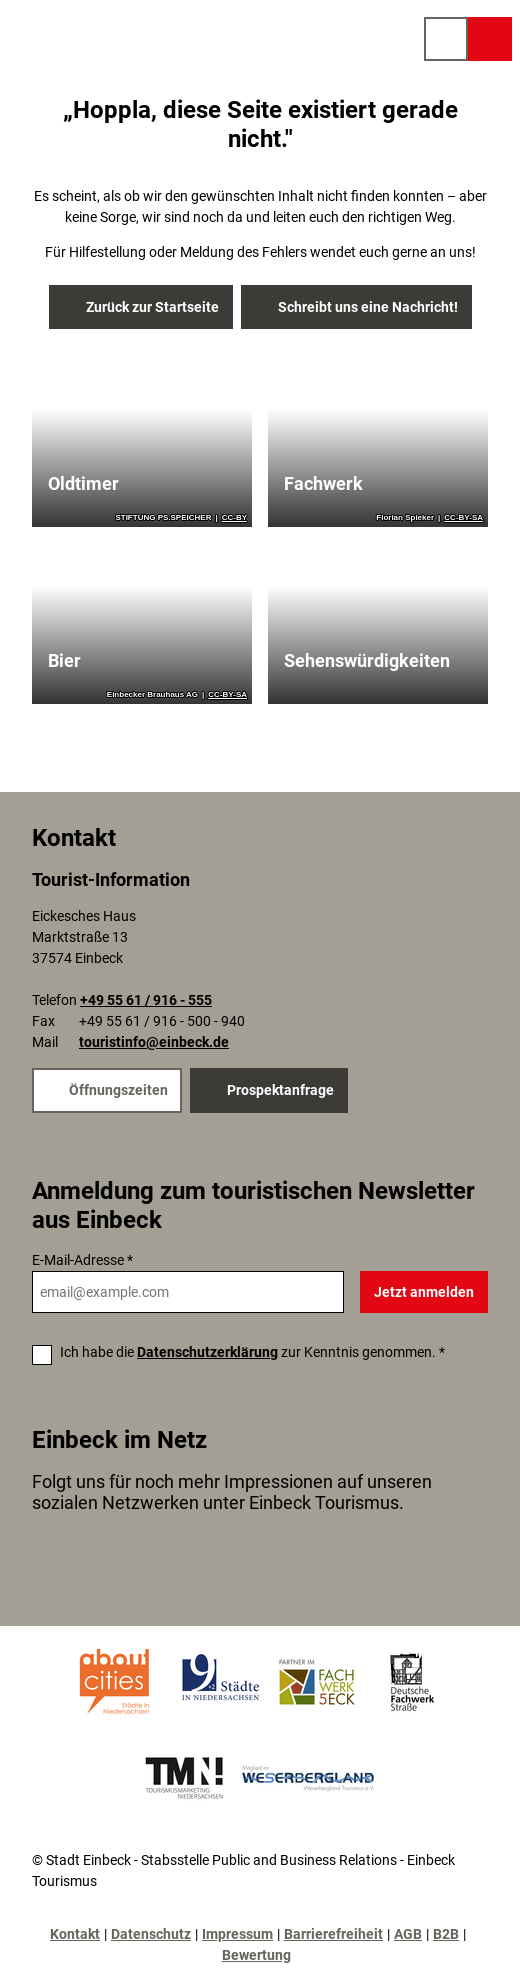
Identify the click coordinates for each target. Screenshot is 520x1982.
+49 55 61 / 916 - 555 (146, 1001)
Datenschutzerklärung (207, 1352)
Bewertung (256, 1955)
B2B (446, 1934)
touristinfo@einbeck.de (154, 1043)
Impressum (237, 1934)
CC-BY (234, 518)
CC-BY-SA (463, 518)
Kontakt (75, 1934)
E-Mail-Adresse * (82, 1260)
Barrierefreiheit (333, 1934)
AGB (408, 1934)
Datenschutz (151, 1934)
